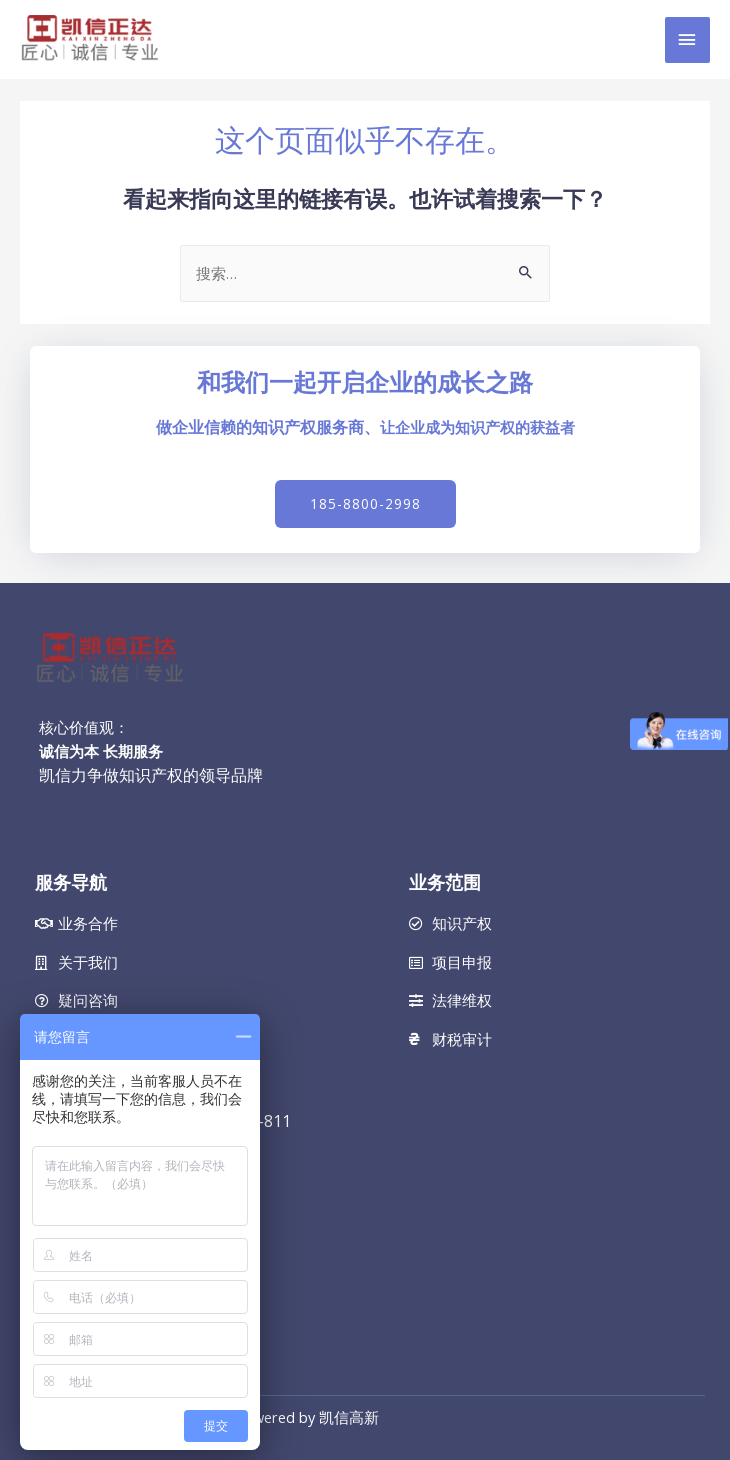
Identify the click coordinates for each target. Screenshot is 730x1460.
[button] (365, 504)
